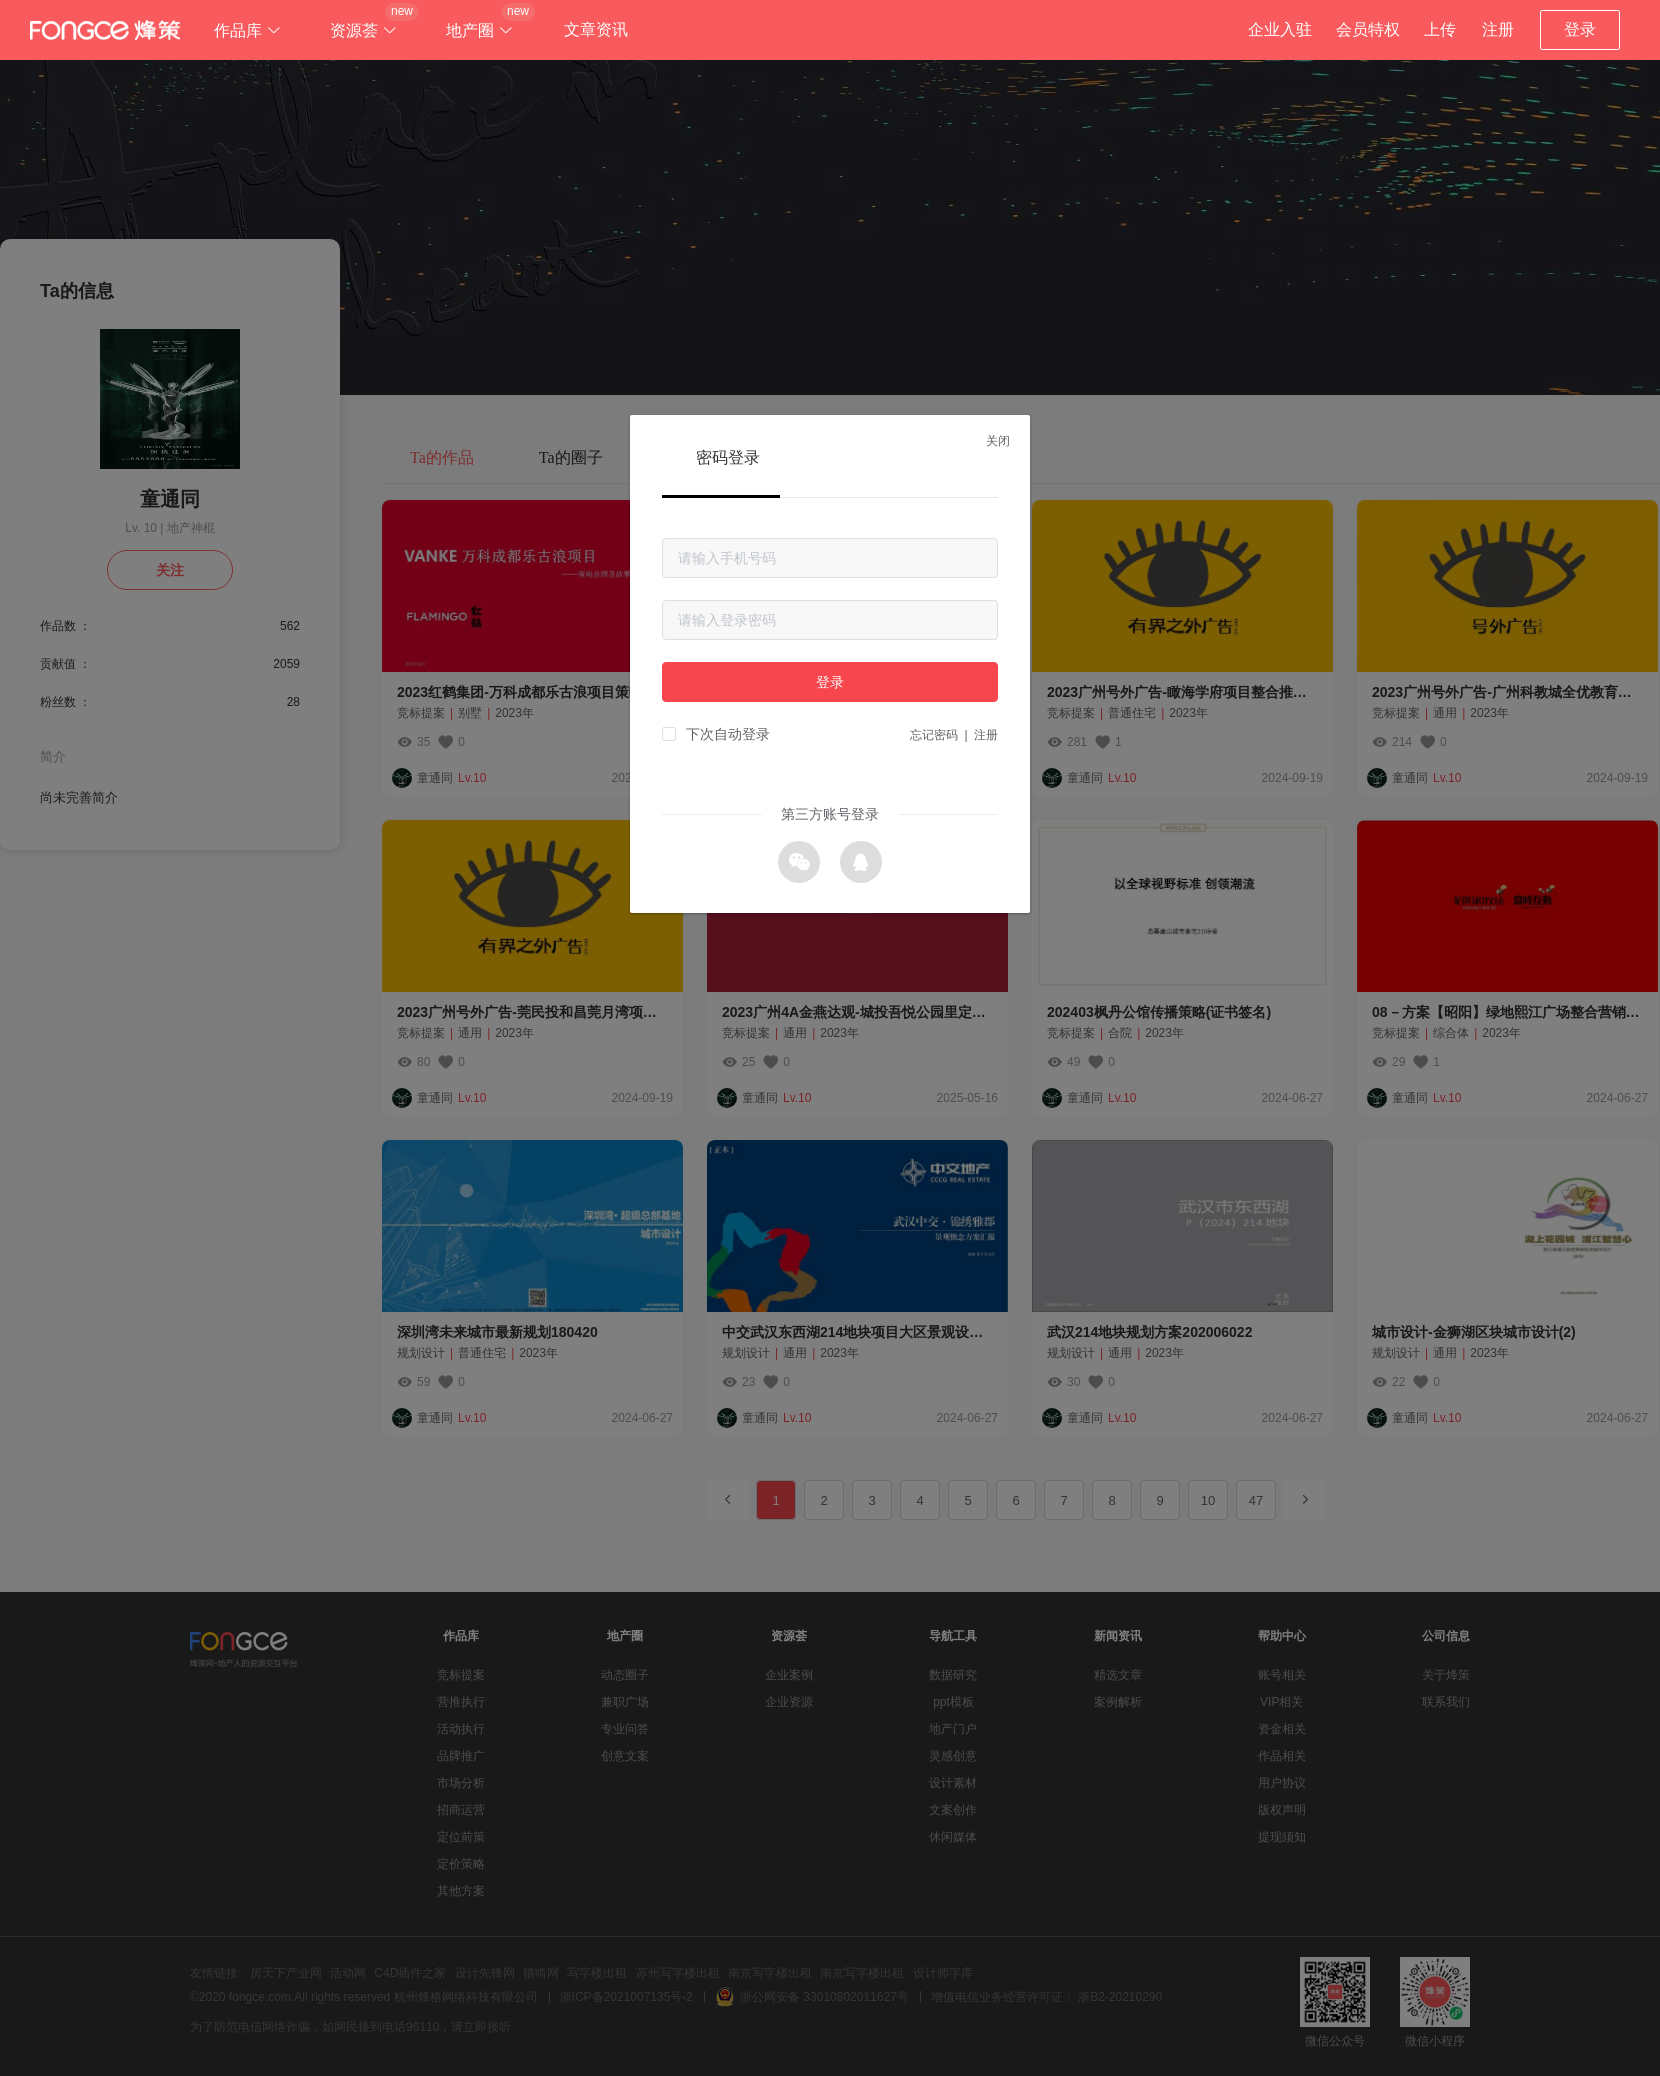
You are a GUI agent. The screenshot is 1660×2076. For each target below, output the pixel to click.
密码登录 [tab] (728, 457)
